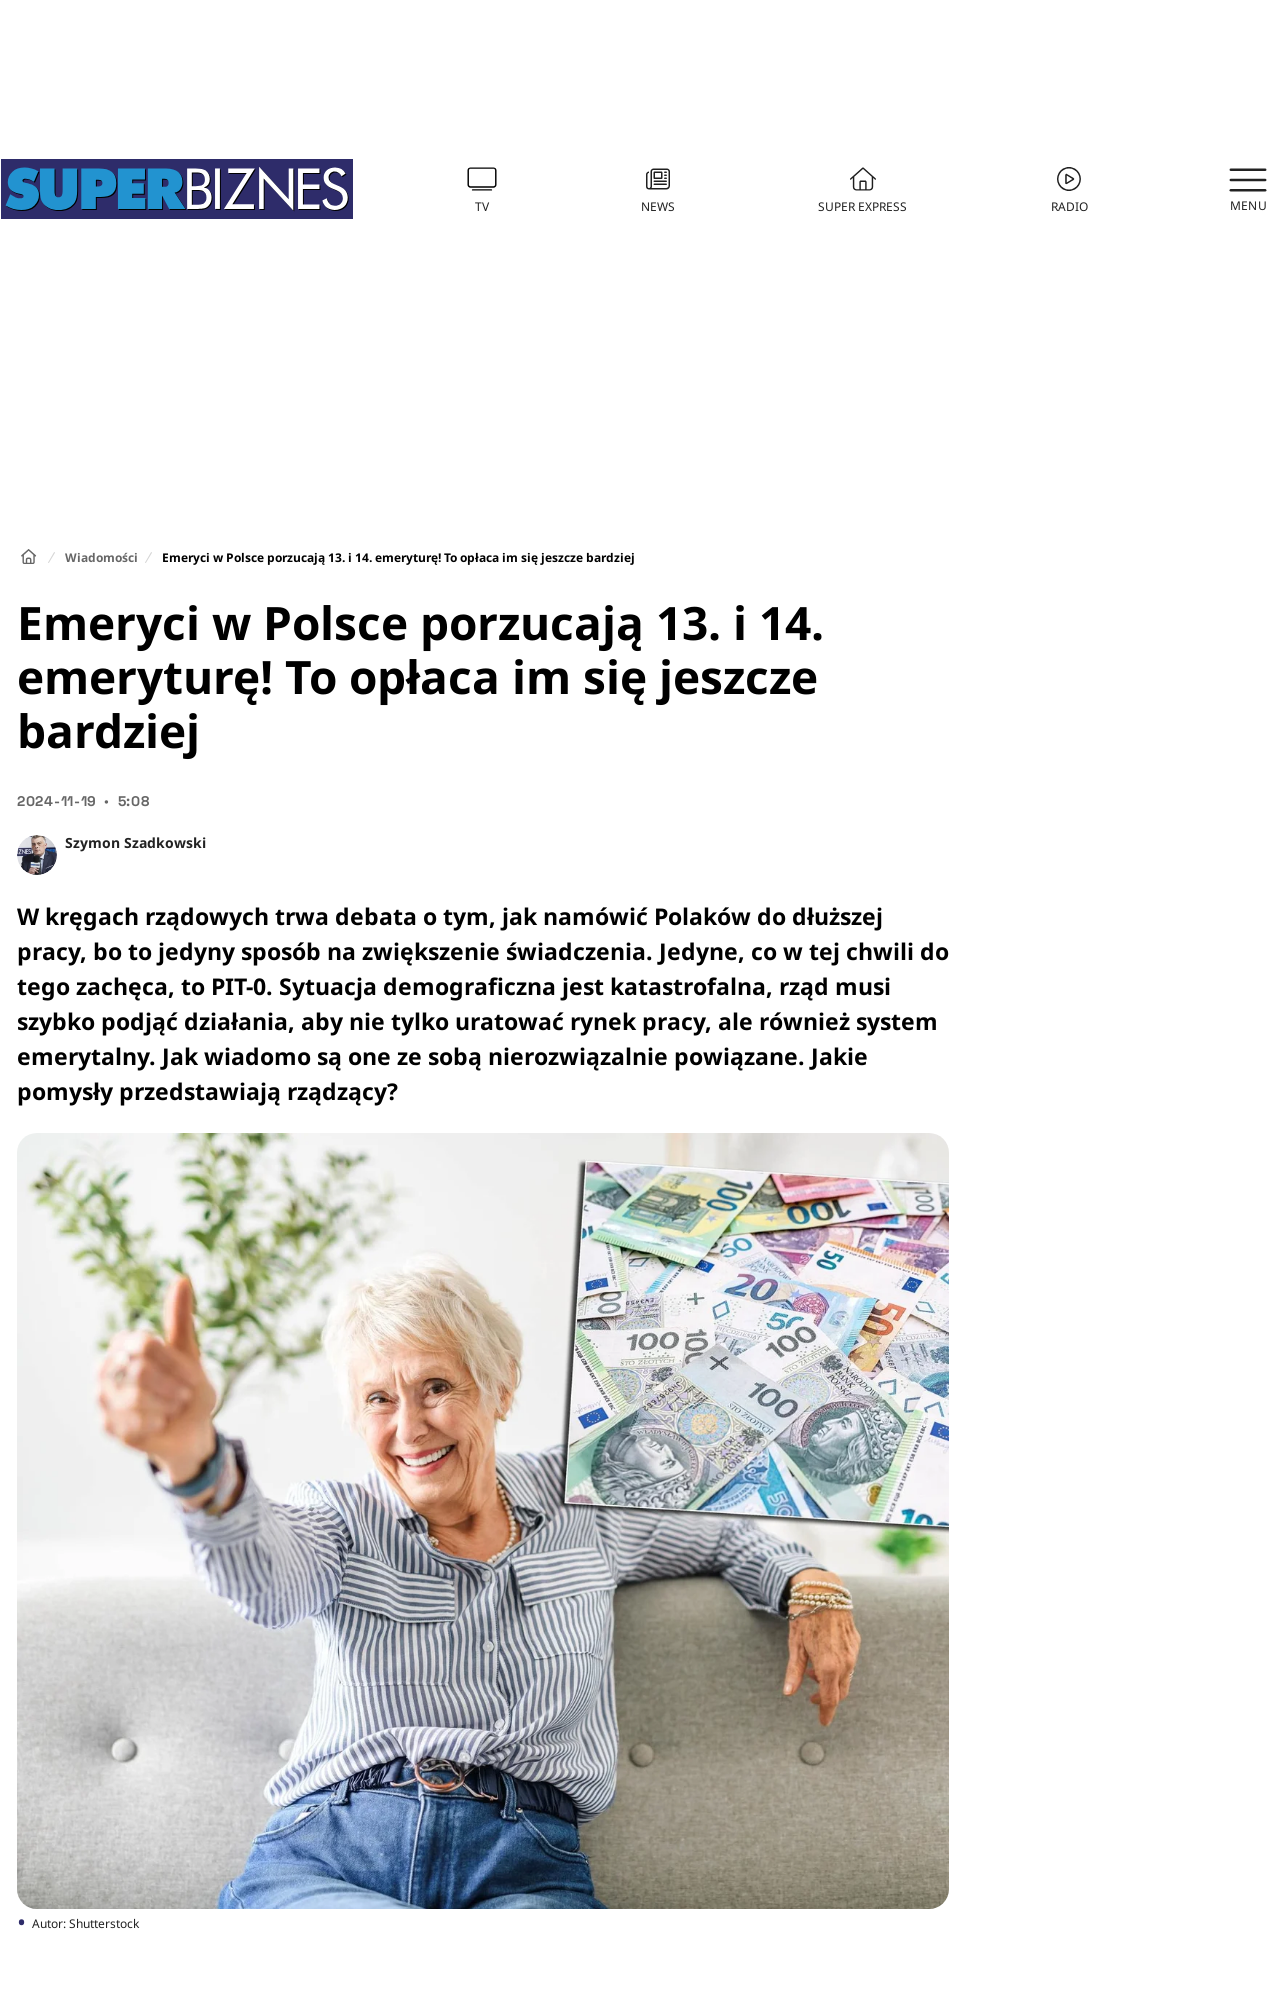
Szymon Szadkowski (135, 842)
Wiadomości (101, 557)
